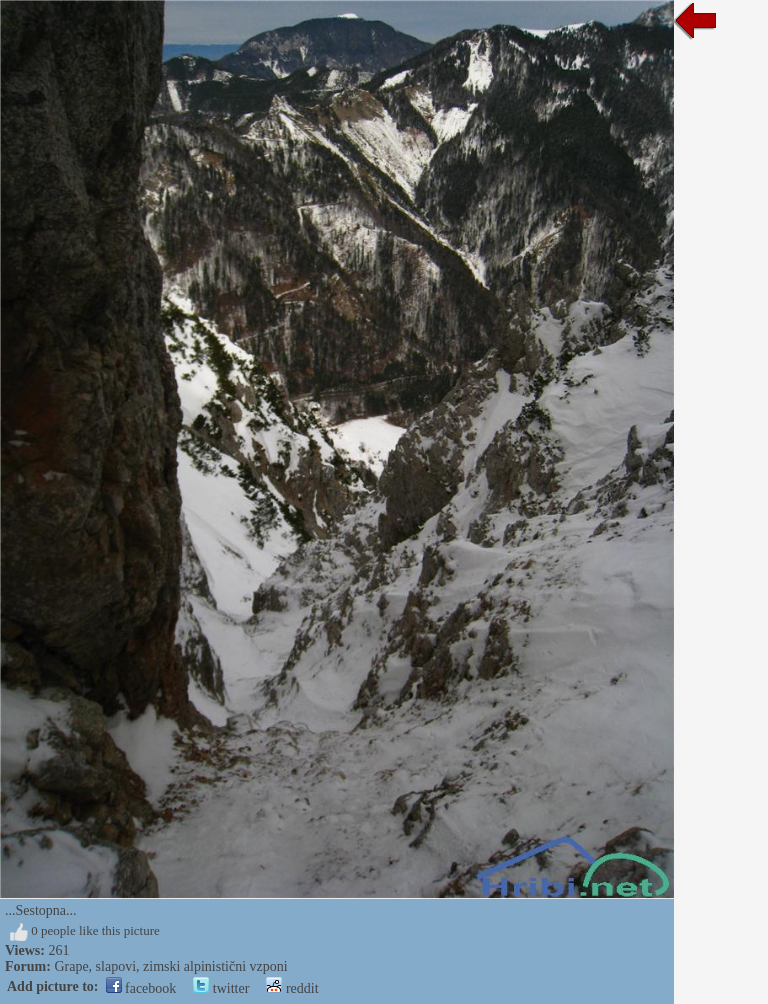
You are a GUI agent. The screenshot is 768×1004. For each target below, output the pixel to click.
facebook (141, 988)
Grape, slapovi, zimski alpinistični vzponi (170, 966)
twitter (221, 988)
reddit (292, 988)
